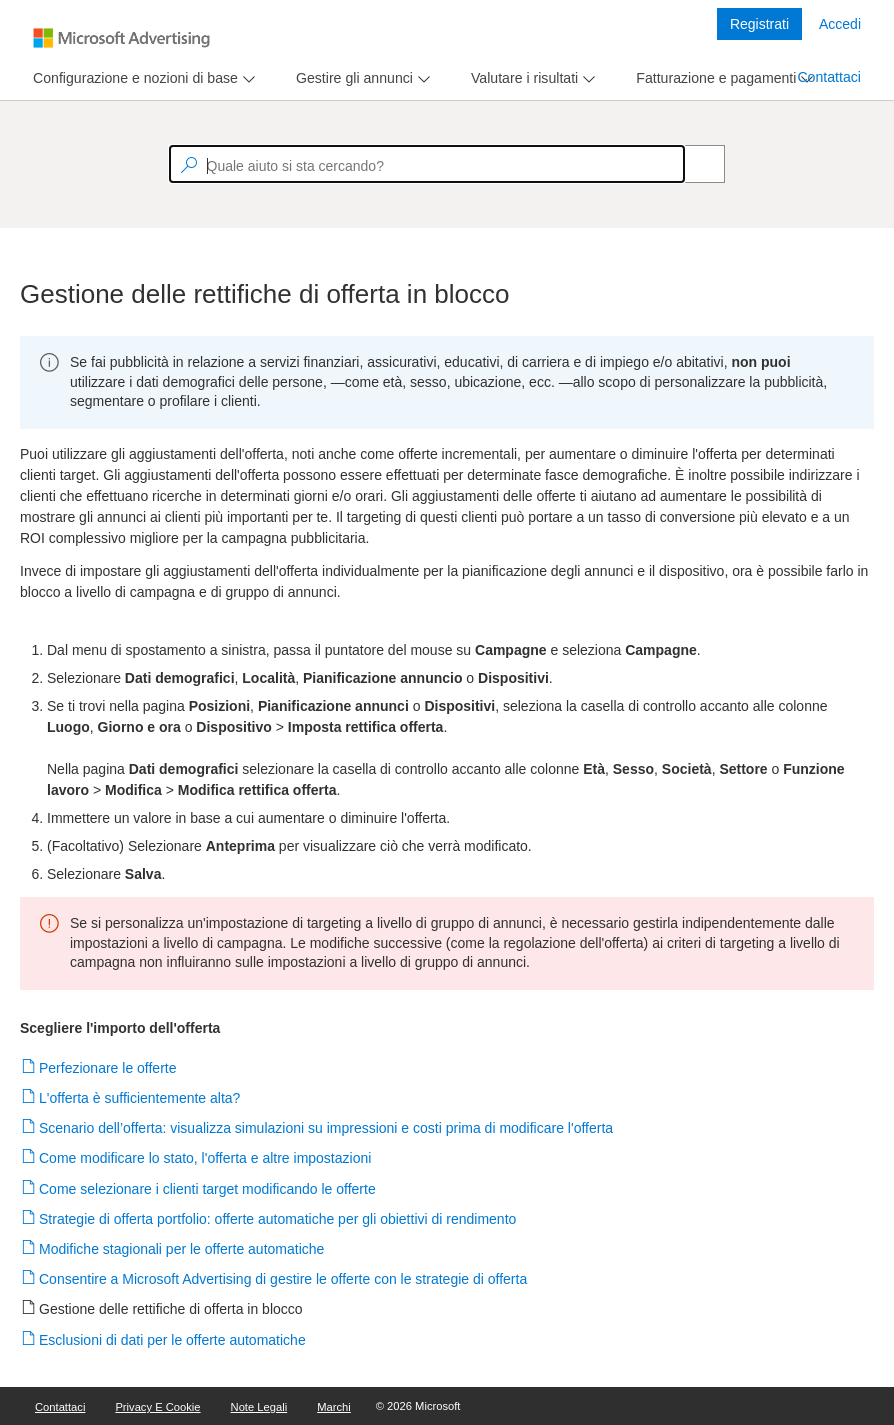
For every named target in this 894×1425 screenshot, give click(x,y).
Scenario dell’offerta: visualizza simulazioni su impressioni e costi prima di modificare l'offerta (326, 1128)
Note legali (259, 1407)
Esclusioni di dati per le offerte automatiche (173, 1340)
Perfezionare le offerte (108, 1068)
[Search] (694, 164)
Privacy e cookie (157, 1407)
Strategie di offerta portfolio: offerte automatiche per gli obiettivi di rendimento (278, 1219)
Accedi (840, 24)
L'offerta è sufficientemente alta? (140, 1098)
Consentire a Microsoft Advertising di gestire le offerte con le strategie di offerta (283, 1279)
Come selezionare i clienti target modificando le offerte (208, 1189)
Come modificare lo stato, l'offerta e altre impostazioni (205, 1158)
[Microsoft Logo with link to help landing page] (121, 38)
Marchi (334, 1407)
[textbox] (427, 164)
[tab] (131, 78)
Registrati (759, 24)
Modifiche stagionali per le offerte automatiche (182, 1249)
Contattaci (829, 77)
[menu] (141, 78)
